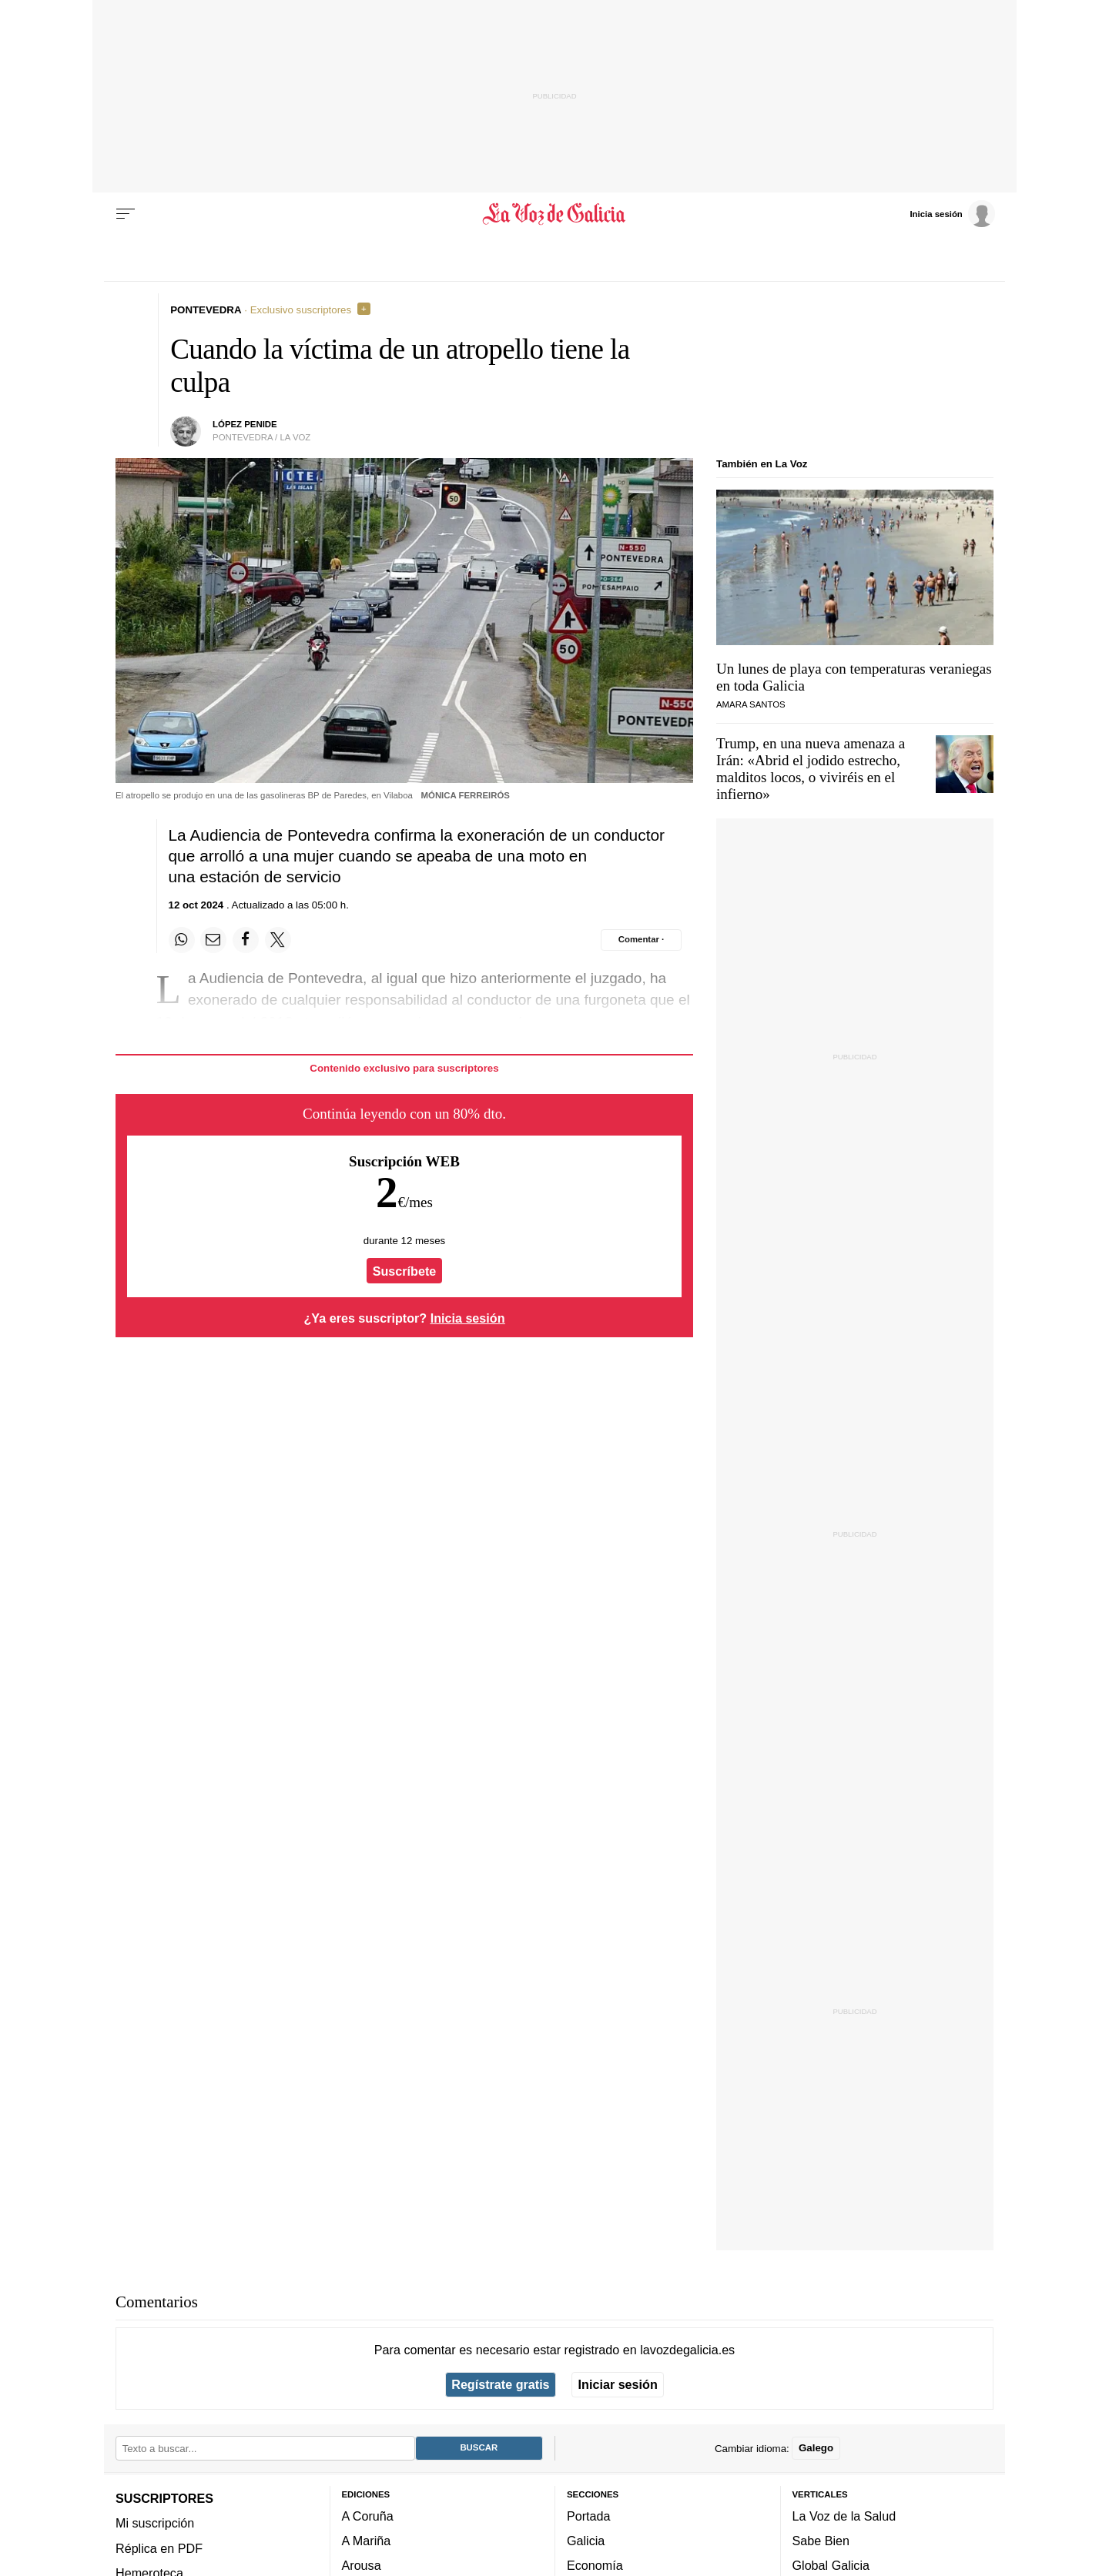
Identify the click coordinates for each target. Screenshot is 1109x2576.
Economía (595, 2565)
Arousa (361, 2565)
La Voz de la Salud (844, 2516)
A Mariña (366, 2541)
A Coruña (368, 2516)
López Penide (245, 424)
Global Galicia (830, 2565)
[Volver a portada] (555, 214)
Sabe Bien (821, 2541)
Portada (589, 2516)
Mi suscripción (155, 2523)
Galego (816, 2448)
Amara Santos (751, 704)
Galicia (586, 2541)
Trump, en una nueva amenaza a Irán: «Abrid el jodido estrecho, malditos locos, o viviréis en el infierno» (810, 768)
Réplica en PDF (159, 2547)
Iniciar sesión (618, 2384)
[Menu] (125, 214)
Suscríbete (405, 1271)
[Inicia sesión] (952, 213)
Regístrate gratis (500, 2384)
